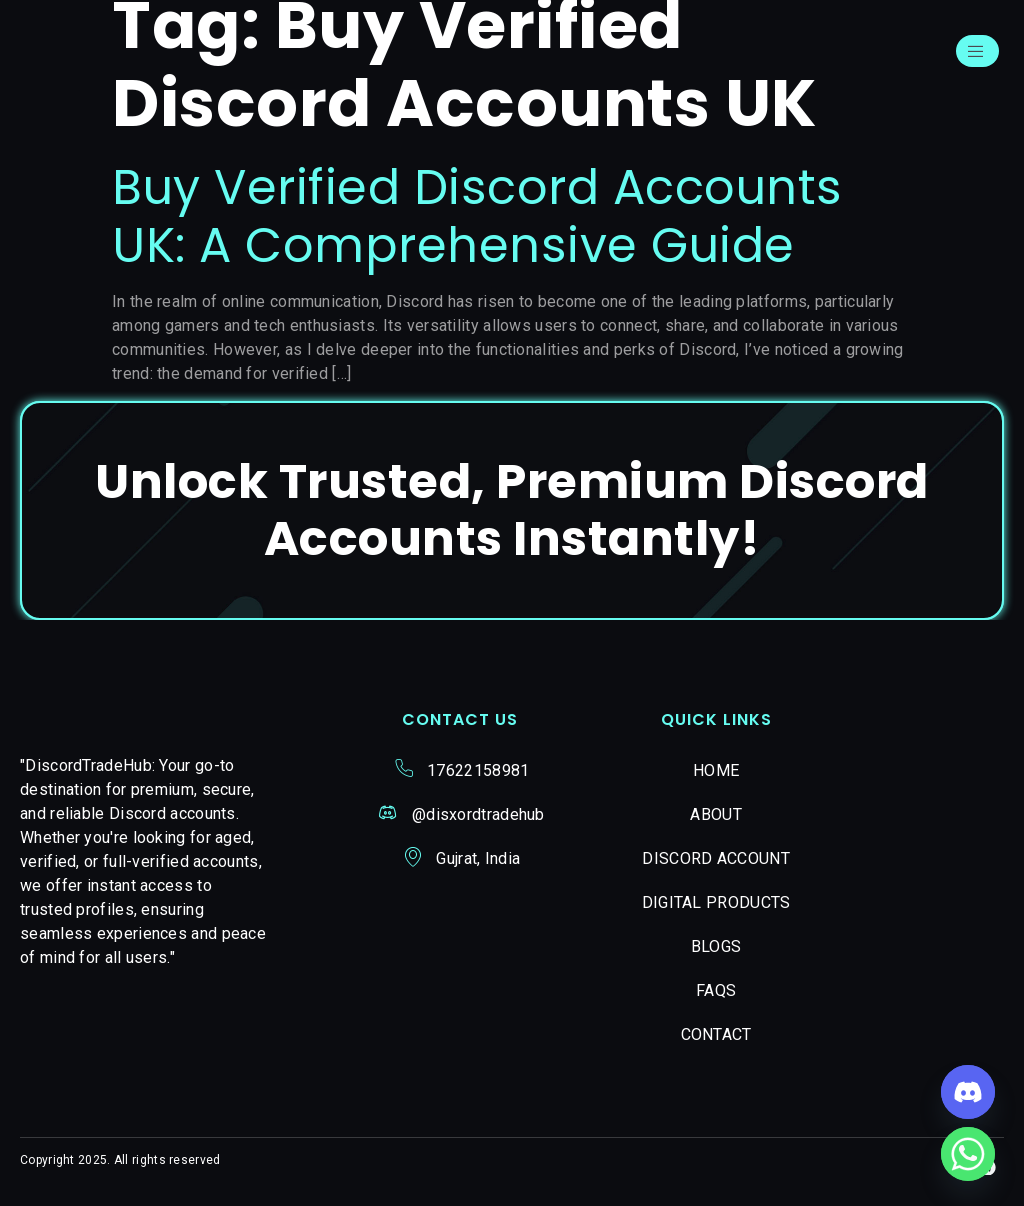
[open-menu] (974, 54)
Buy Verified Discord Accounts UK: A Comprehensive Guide (477, 222)
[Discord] (968, 1092)
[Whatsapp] (968, 1154)
